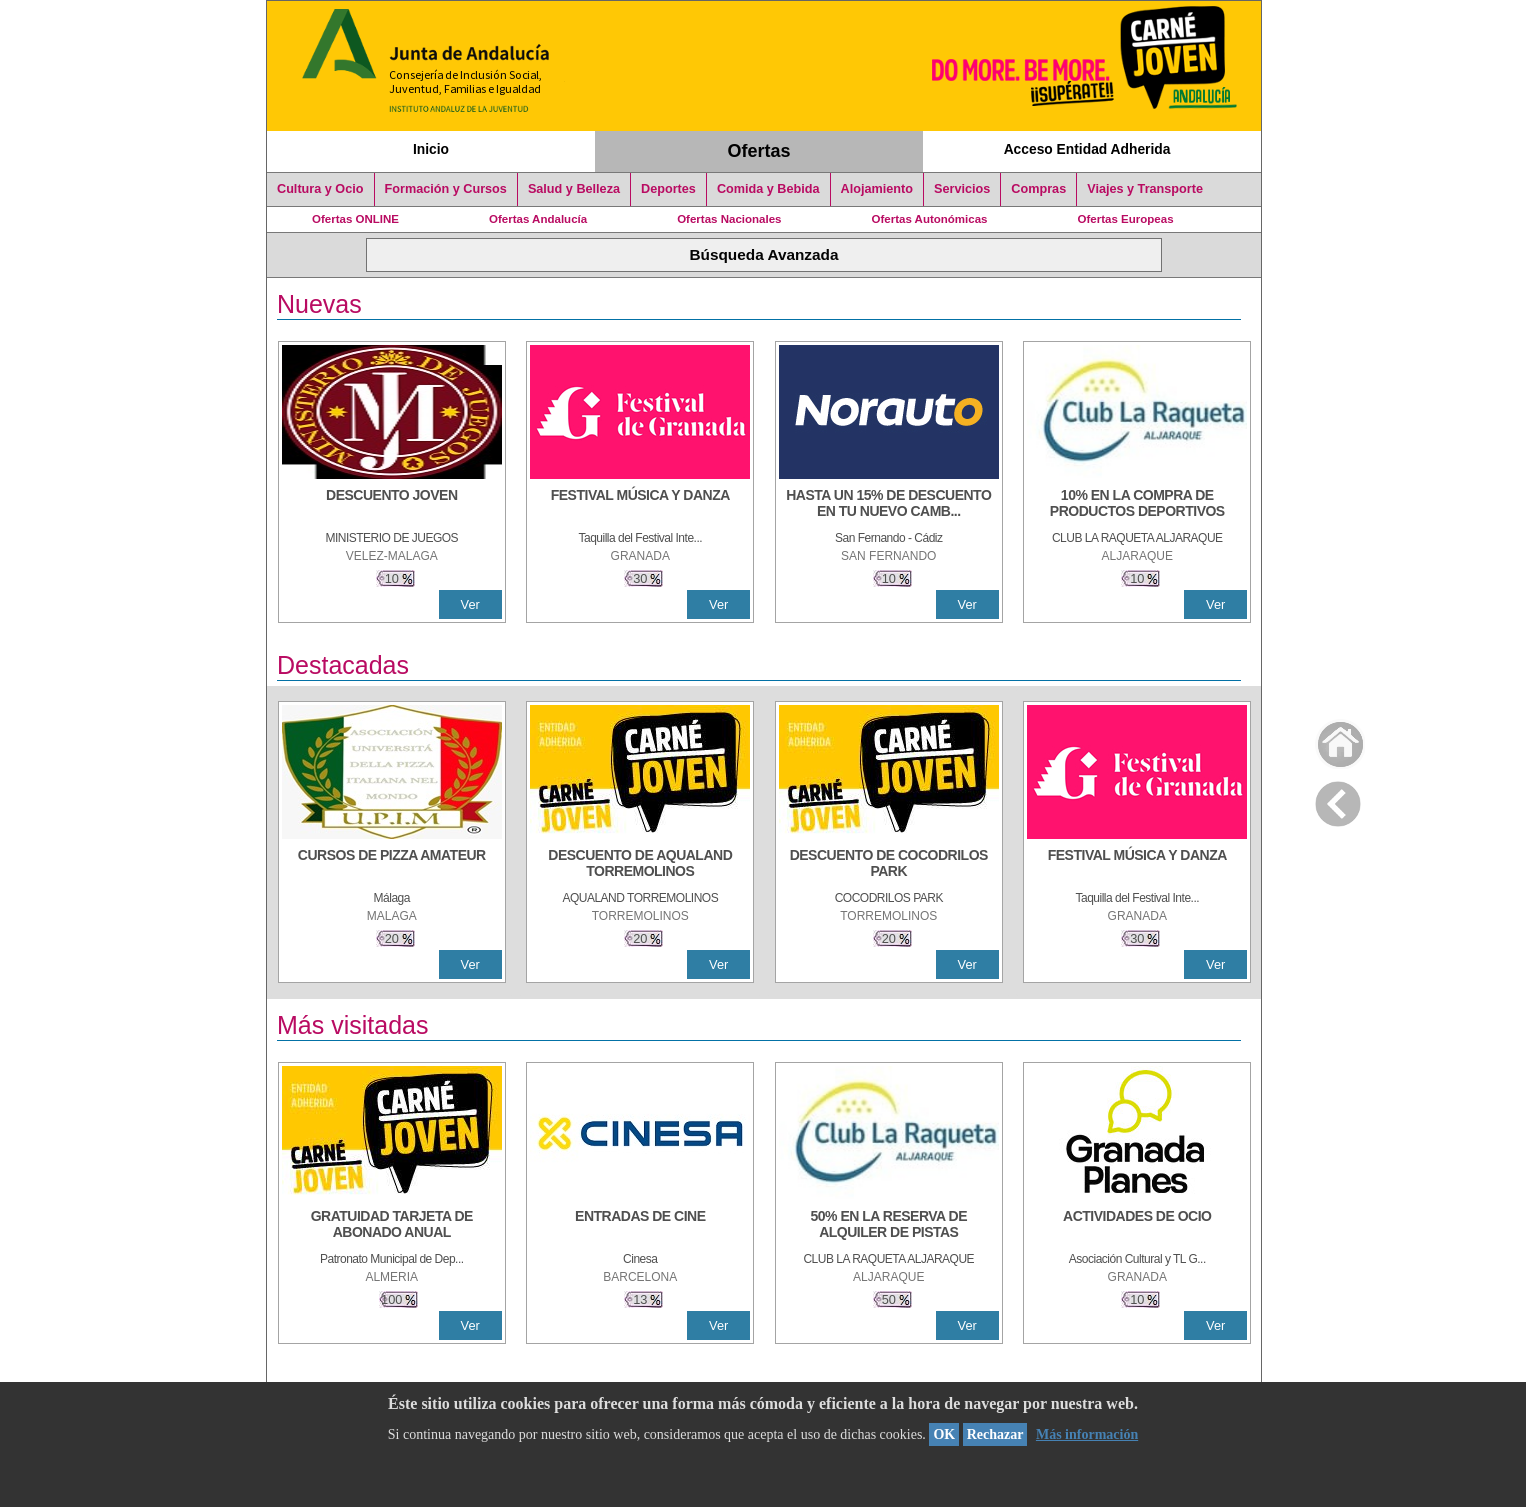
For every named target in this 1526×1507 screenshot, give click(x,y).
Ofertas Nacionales (729, 219)
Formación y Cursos (446, 189)
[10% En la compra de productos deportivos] (1137, 505)
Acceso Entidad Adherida (1087, 149)
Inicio (431, 149)
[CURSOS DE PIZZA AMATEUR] (392, 865)
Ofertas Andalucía (538, 219)
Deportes (668, 189)
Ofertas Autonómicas (929, 219)
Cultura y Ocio (320, 189)
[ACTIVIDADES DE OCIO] (1137, 1226)
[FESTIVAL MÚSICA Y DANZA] (640, 505)
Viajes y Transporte (1145, 189)
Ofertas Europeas (1126, 219)
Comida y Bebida (768, 189)
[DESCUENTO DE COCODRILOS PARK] (889, 865)
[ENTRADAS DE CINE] (640, 1226)
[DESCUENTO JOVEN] (392, 505)
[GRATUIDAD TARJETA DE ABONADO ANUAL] (392, 1226)
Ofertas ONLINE (355, 219)
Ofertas (759, 151)
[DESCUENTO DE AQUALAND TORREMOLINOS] (640, 865)
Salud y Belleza (574, 189)
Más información (1087, 1434)
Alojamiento (877, 189)
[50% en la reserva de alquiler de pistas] (889, 1226)
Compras (1038, 189)
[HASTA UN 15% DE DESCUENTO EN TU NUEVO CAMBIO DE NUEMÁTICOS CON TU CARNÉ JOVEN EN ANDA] (889, 505)
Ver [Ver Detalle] (470, 604)
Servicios (962, 189)
